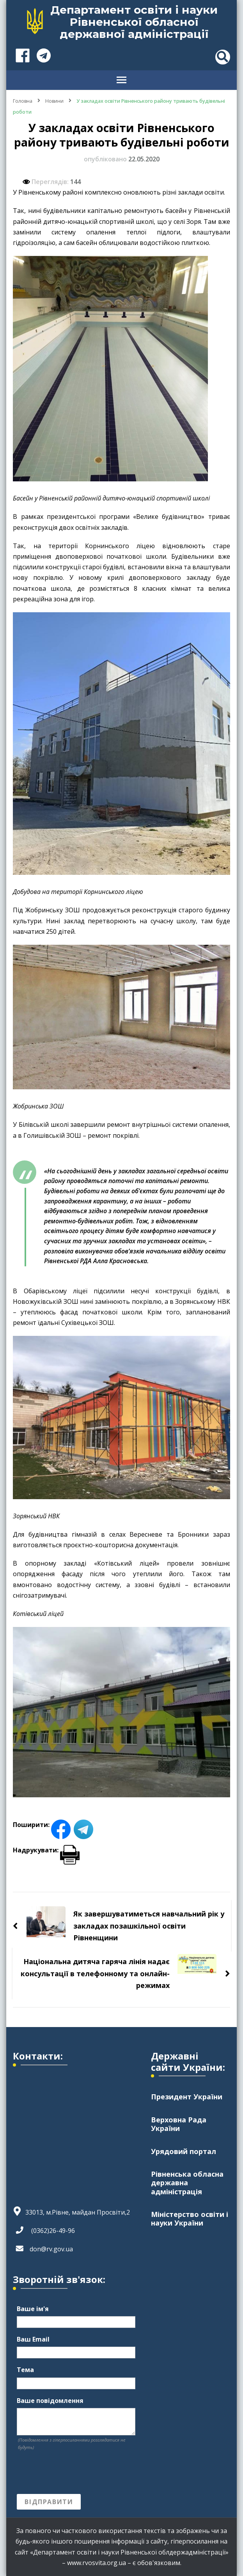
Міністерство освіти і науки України (189, 2218)
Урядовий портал (183, 2151)
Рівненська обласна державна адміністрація (187, 2182)
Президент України (186, 2096)
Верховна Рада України (178, 2124)
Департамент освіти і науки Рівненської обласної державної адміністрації (134, 22)
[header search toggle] (222, 57)
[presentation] (76, 2472)
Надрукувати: (46, 1850)
